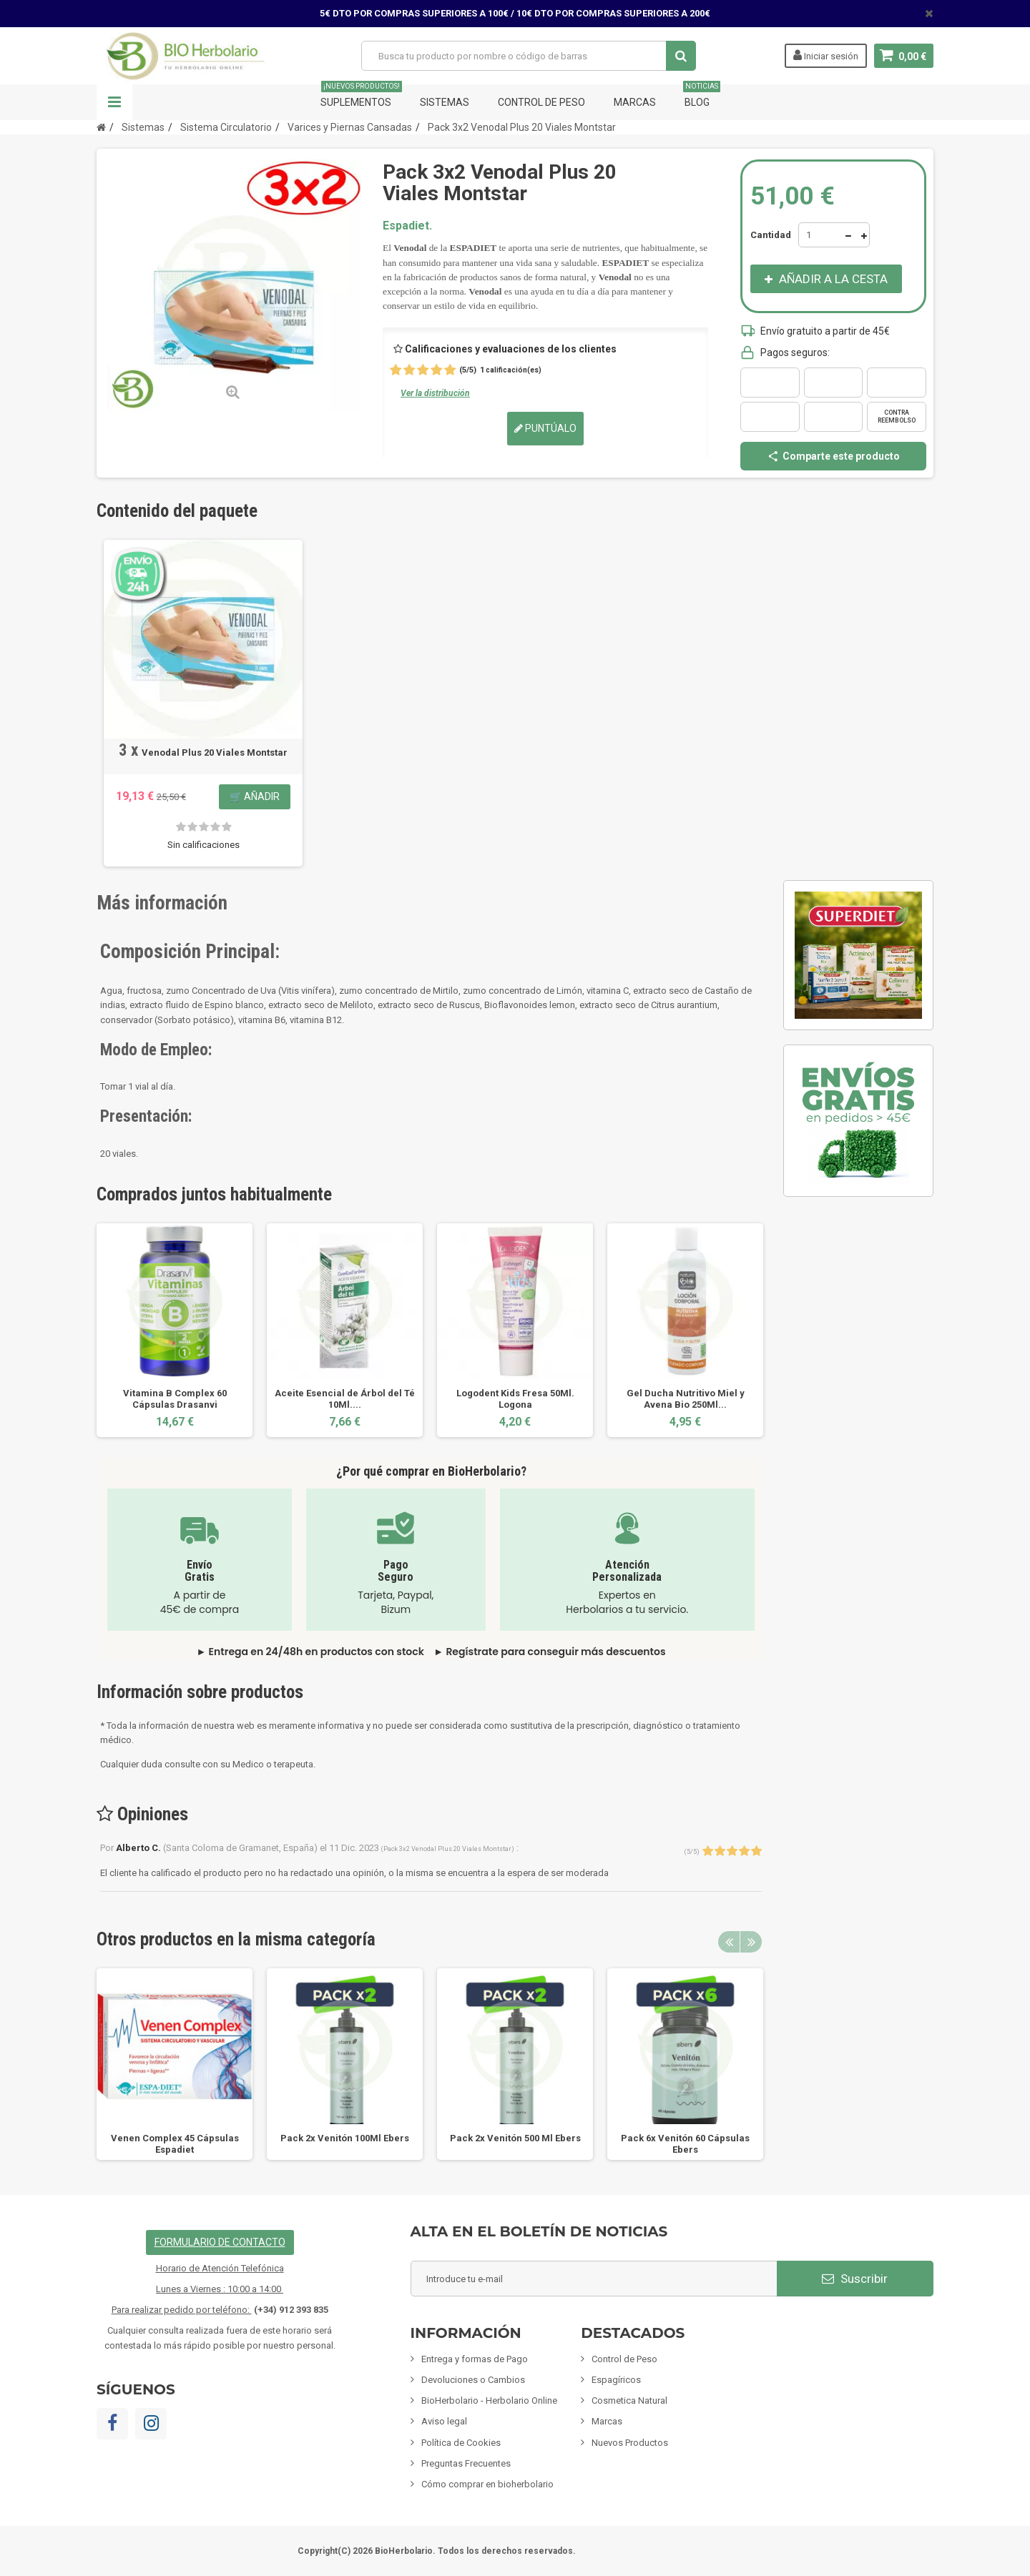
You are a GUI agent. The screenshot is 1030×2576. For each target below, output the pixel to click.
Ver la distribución (435, 393)
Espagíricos (616, 2379)
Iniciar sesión (825, 55)
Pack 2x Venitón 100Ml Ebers (344, 2138)
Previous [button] (729, 1942)
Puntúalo (545, 428)
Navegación (114, 102)
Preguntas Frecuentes (466, 2463)
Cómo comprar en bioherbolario (487, 2484)
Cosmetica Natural (629, 2400)
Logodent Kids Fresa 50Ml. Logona (515, 1399)
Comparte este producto (833, 456)
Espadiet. (407, 225)
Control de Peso (541, 102)
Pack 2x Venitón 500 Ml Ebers (515, 2138)
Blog (701, 96)
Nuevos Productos (630, 2442)
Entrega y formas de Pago (474, 2359)
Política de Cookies (461, 2442)
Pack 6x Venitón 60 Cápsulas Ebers (685, 2144)
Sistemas (444, 102)
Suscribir (855, 2278)
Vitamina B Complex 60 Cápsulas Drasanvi (175, 1399)
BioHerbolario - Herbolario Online (489, 2400)
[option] (174, 1330)
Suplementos (361, 96)
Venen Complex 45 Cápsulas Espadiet (175, 2144)
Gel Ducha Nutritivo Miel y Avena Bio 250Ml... (686, 1399)
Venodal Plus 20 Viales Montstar (215, 752)
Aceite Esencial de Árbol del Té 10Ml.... (345, 1399)
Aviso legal (444, 2421)
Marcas (635, 102)
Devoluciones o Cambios (473, 2379)
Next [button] (751, 1942)
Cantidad (770, 235)
